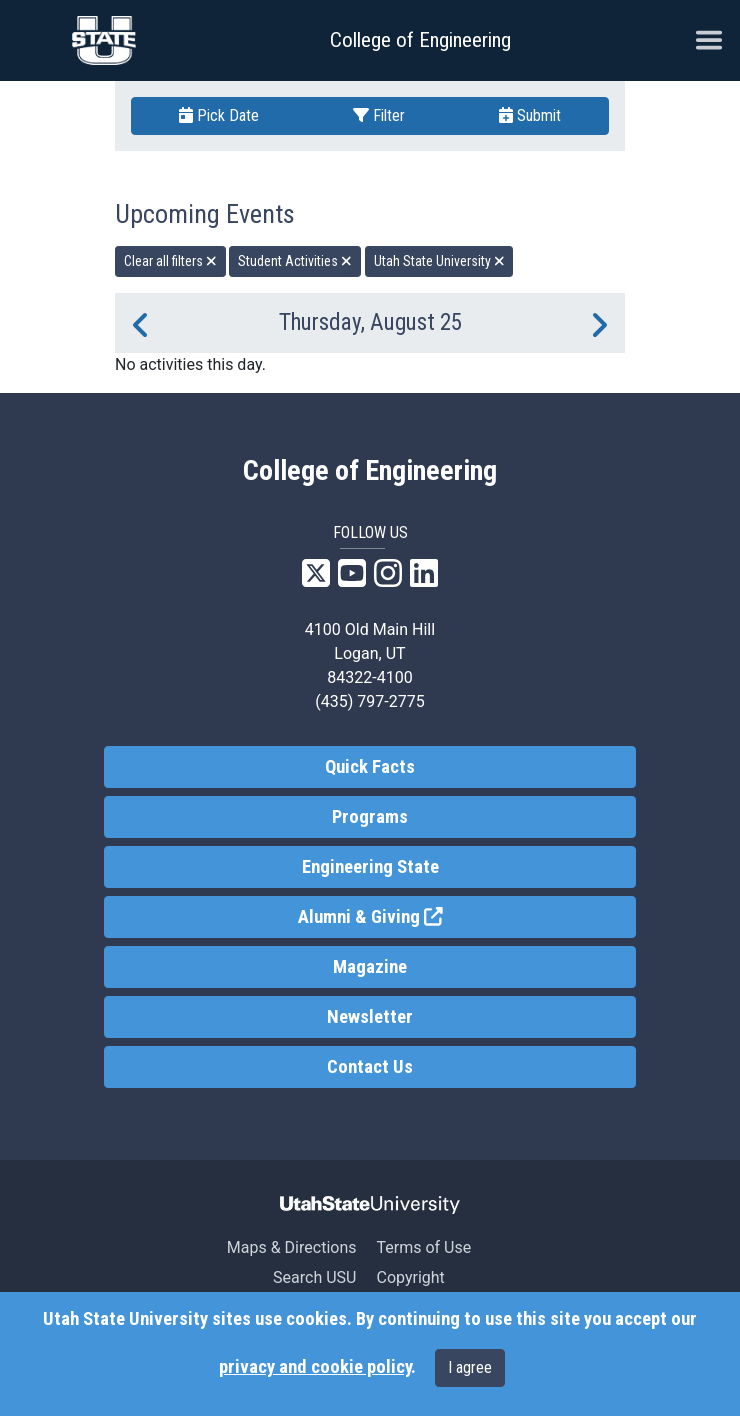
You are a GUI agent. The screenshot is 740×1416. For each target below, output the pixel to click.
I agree (470, 1367)
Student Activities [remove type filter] (295, 261)
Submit (530, 115)
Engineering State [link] (370, 867)
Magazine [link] (370, 967)
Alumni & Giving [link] (444, 915)
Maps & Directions (292, 1247)
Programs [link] (370, 817)
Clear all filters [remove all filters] (170, 261)
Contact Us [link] (370, 1067)
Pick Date (219, 115)
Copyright (410, 1277)
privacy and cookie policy (315, 1367)
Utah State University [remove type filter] (439, 261)
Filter (379, 115)
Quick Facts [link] (370, 767)
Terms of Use (423, 1247)
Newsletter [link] (370, 1017)
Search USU (314, 1277)
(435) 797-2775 (369, 701)
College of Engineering (420, 40)
